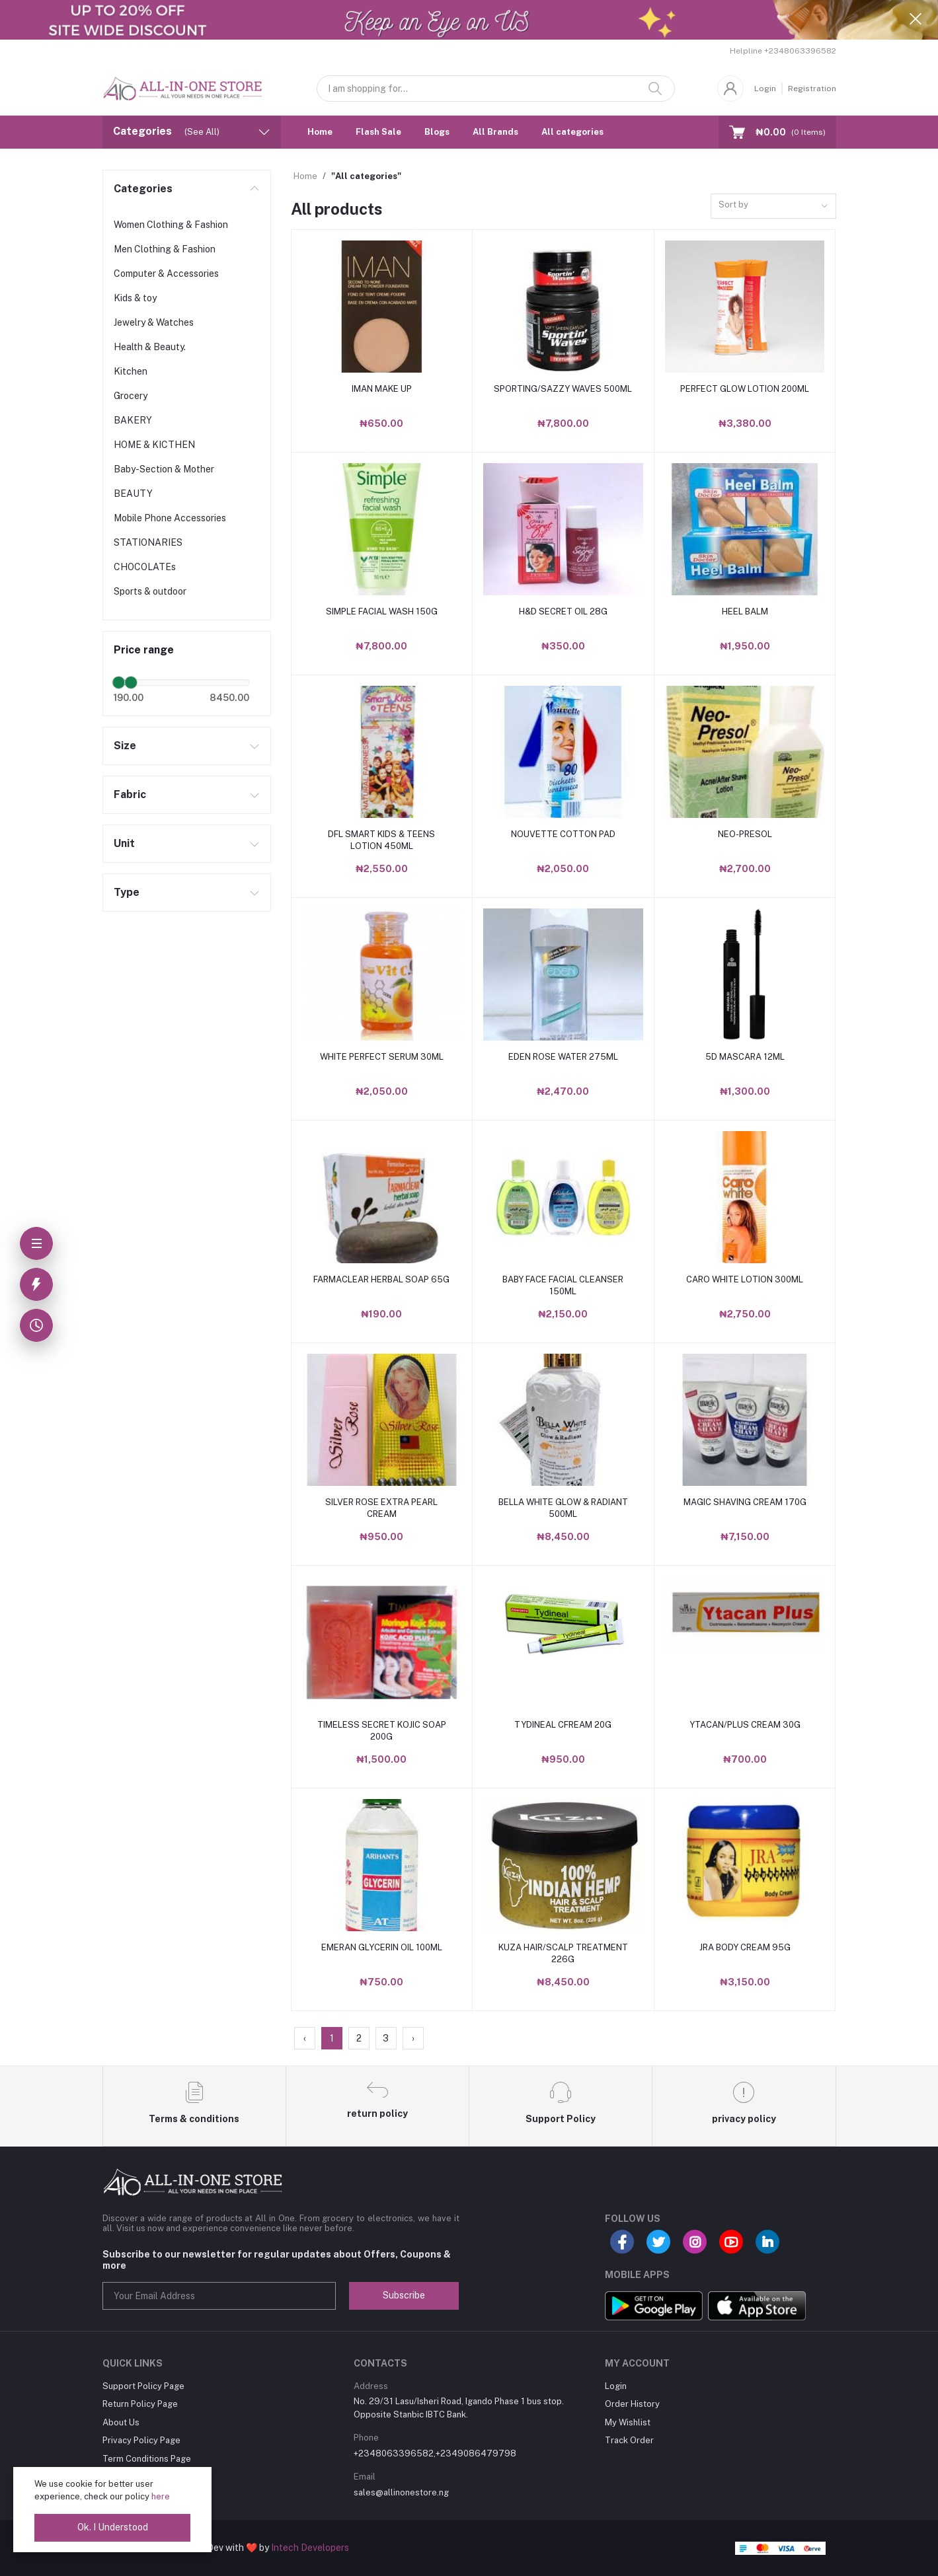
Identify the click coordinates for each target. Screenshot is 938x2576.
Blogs (436, 132)
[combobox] (773, 206)
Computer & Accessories (166, 273)
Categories (143, 188)
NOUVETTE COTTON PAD (563, 834)
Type (126, 892)
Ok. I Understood (112, 2527)
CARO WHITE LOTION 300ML (744, 1279)
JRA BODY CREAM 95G (745, 1947)
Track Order (629, 2440)
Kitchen (130, 371)
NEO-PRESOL (745, 834)
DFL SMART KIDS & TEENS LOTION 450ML (381, 840)
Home (319, 132)
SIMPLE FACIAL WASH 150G (382, 611)
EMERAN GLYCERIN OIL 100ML (381, 1947)
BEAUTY (133, 493)
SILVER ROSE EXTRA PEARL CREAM (381, 1508)
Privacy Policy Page (141, 2440)
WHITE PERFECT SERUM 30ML (382, 1057)
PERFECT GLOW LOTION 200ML (744, 389)
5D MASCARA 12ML (745, 1057)
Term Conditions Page (146, 2459)
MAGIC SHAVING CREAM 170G (745, 1502)
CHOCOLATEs (145, 567)
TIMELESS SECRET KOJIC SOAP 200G (381, 1731)
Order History (632, 2404)
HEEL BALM (745, 611)
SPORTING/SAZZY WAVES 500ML (563, 389)
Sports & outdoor (150, 591)
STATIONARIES (148, 542)
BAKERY (133, 420)
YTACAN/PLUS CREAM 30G (745, 1725)
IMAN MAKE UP (382, 389)
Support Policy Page (143, 2386)
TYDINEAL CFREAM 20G (562, 1725)
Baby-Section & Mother (164, 469)
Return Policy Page (140, 2404)
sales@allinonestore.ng (401, 2492)
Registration (812, 88)
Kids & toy (135, 298)
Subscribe (404, 2295)
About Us (120, 2422)
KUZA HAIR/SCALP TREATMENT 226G (563, 1953)
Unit (124, 843)
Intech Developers (310, 2547)
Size (125, 745)
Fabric (130, 794)
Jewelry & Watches (154, 322)
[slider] (119, 682)
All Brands (495, 132)
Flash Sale (378, 132)
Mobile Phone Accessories (170, 518)
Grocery (130, 395)
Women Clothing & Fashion (171, 224)
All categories (572, 132)
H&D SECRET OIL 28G (563, 611)
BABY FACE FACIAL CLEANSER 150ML (562, 1285)
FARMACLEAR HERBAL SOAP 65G (381, 1279)
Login (765, 88)
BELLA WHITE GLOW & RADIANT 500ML (563, 1508)
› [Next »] (413, 2038)
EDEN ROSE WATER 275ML (563, 1057)
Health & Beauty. (150, 347)
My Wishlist (627, 2422)
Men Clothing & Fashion (164, 249)
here (160, 2496)
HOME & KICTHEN (154, 444)
